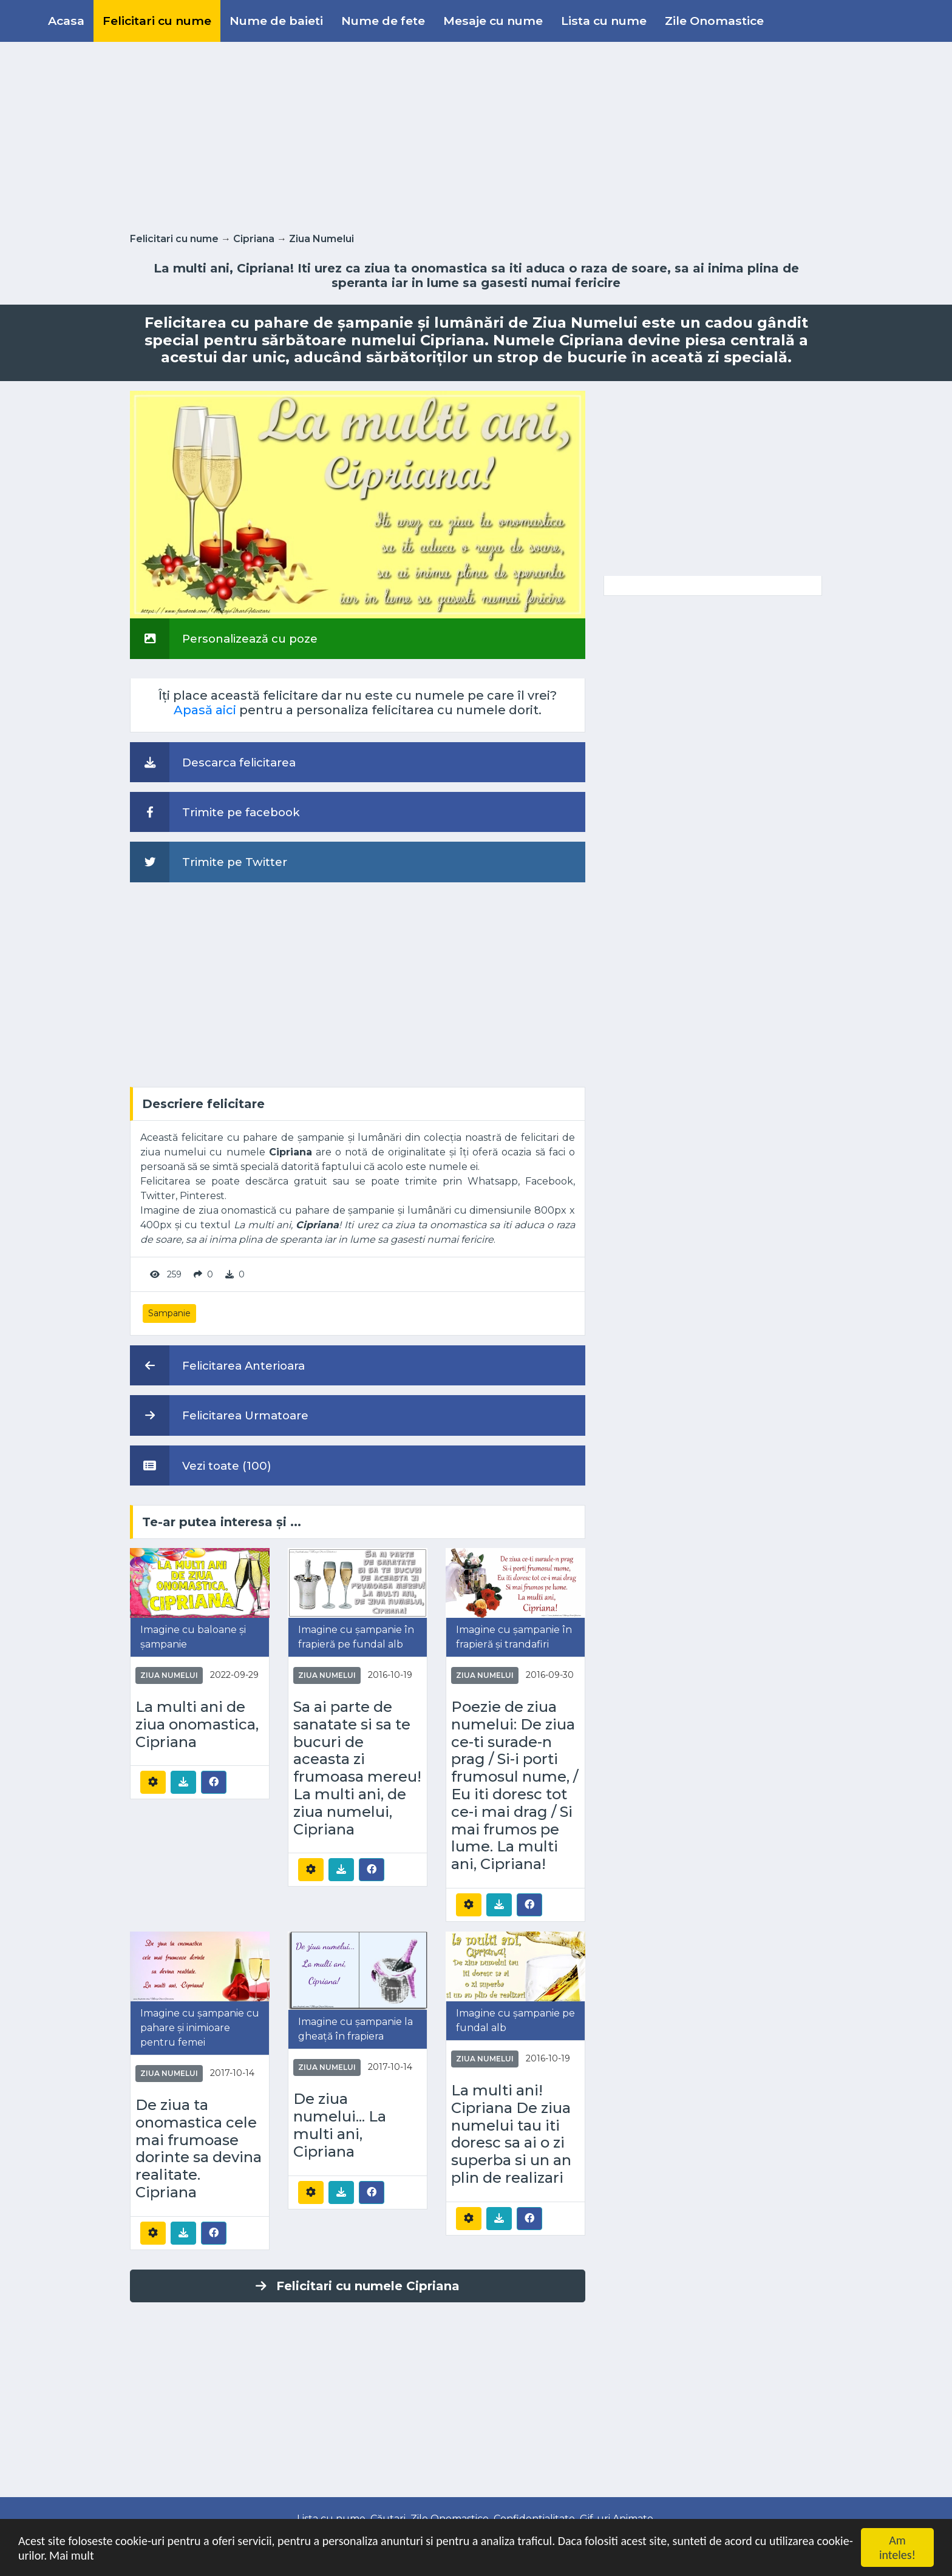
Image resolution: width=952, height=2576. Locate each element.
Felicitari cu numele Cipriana (358, 2286)
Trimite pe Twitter (208, 862)
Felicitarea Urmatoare (219, 1415)
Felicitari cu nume (157, 20)
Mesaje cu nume (493, 20)
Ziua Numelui (321, 239)
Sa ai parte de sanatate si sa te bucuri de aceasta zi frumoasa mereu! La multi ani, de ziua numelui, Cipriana (357, 1768)
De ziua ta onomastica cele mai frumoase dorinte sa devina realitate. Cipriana (198, 2149)
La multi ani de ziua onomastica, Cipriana (197, 1725)
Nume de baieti (276, 20)
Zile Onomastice (714, 20)
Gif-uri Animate (616, 2518)
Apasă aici (205, 710)
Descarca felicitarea (213, 762)
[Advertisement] (476, 135)
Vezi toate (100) (200, 1465)
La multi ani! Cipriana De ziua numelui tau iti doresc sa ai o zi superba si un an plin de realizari (511, 2134)
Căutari (388, 2518)
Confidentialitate (534, 2518)
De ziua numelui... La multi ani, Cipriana (339, 2125)
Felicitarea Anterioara (217, 1365)
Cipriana (253, 239)
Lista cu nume (604, 20)
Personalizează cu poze (224, 638)
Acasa (66, 20)
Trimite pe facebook (215, 812)
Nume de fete (383, 20)
